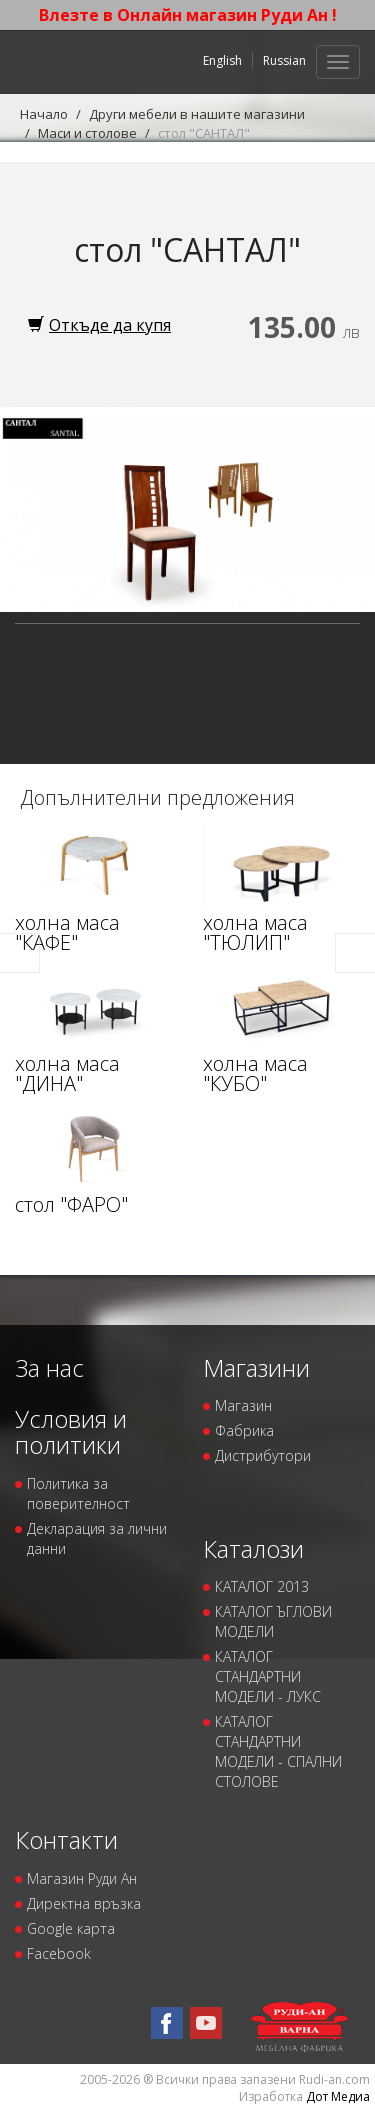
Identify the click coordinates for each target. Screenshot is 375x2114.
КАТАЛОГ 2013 (262, 1586)
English (222, 60)
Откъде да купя (99, 325)
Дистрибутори (263, 1455)
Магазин (243, 1405)
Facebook (59, 1953)
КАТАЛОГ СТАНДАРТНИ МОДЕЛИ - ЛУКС (268, 1676)
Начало (44, 114)
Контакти (66, 1839)
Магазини (256, 1367)
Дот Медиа (338, 2096)
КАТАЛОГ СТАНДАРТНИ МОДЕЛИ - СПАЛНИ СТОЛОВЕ (278, 1751)
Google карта (71, 1928)
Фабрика (244, 1430)
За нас (49, 1367)
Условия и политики (71, 1431)
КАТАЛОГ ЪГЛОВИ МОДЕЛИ (273, 1621)
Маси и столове (87, 133)
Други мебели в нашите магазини (197, 114)
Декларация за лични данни (97, 1538)
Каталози (253, 1548)
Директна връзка (84, 1903)
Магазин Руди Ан (82, 1878)
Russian (284, 60)
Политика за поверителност (78, 1493)
